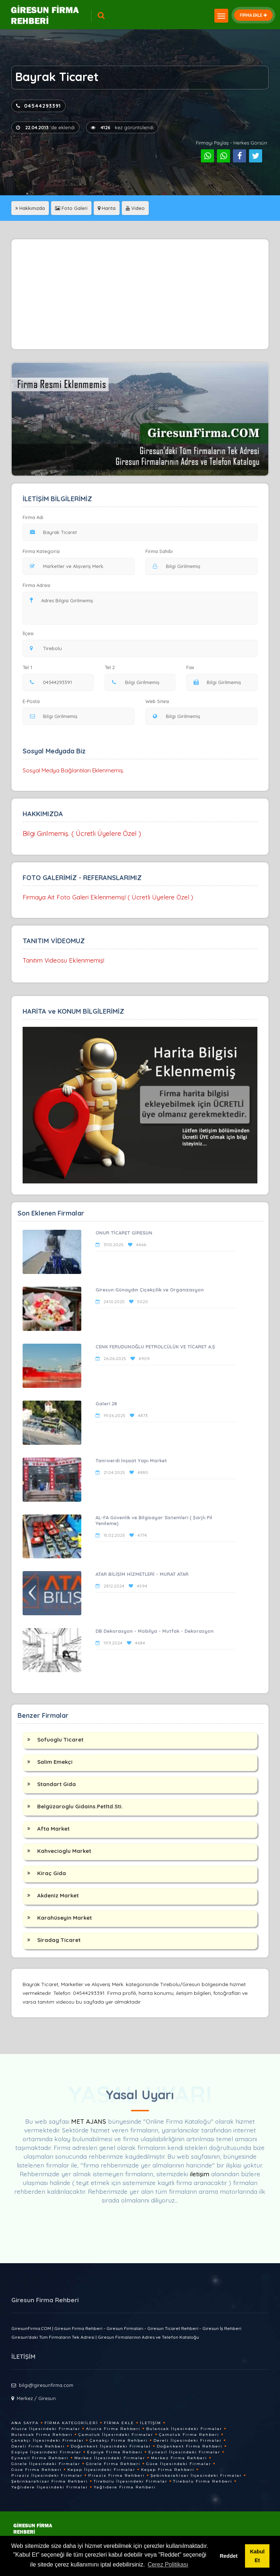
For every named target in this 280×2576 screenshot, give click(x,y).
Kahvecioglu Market (64, 1850)
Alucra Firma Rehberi (113, 2428)
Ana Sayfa (25, 2422)
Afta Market (53, 1828)
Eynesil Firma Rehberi (40, 2458)
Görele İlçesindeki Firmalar (45, 2463)
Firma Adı (33, 517)
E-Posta (31, 701)
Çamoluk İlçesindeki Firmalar (115, 2434)
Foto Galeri (71, 208)
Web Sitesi (157, 701)
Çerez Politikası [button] (168, 2564)
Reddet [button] (229, 2556)
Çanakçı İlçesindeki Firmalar (47, 2440)
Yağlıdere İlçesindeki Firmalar (49, 2487)
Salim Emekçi (55, 1761)
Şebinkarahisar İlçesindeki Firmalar (196, 2475)
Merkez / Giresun (36, 2398)
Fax (194, 667)
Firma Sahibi (159, 551)
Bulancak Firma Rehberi (42, 2434)
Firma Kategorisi (41, 551)
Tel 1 (30, 667)
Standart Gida (56, 1784)
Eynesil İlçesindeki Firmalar (184, 2452)
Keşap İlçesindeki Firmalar (101, 2469)
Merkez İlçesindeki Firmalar (109, 2458)
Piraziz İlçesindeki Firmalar (46, 2475)
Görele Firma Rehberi (113, 2463)
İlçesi (30, 633)
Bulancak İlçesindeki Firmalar (184, 2428)
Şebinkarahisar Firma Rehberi (49, 2481)
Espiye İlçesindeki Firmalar (46, 2452)
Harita (107, 208)
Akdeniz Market (58, 1895)
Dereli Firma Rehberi (38, 2446)
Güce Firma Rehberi (36, 2469)
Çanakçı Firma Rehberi (119, 2440)
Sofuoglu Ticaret (60, 1739)
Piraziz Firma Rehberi (116, 2475)
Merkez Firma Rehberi (179, 2458)
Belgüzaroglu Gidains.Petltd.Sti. (80, 1806)
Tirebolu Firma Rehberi (202, 2481)
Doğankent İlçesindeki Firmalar (111, 2446)
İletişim (150, 2422)
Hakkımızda (30, 208)
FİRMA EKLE (253, 15)
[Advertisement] (140, 294)
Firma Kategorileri (71, 2422)
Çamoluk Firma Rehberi (189, 2434)
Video (135, 208)
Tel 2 (112, 667)
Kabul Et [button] (257, 2556)
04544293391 (38, 106)
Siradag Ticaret (59, 1939)
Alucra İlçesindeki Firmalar (45, 2428)
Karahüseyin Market (64, 1917)
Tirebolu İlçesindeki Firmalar (130, 2481)
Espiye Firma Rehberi (115, 2452)
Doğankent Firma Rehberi (189, 2446)
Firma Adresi (36, 585)
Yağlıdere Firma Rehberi (125, 2487)
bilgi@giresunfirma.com (46, 2385)
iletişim (199, 2174)
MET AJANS (89, 2121)
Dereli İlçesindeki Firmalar (187, 2440)
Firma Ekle (119, 2422)
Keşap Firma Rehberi (167, 2469)
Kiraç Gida (51, 1873)
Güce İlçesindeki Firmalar (178, 2463)
